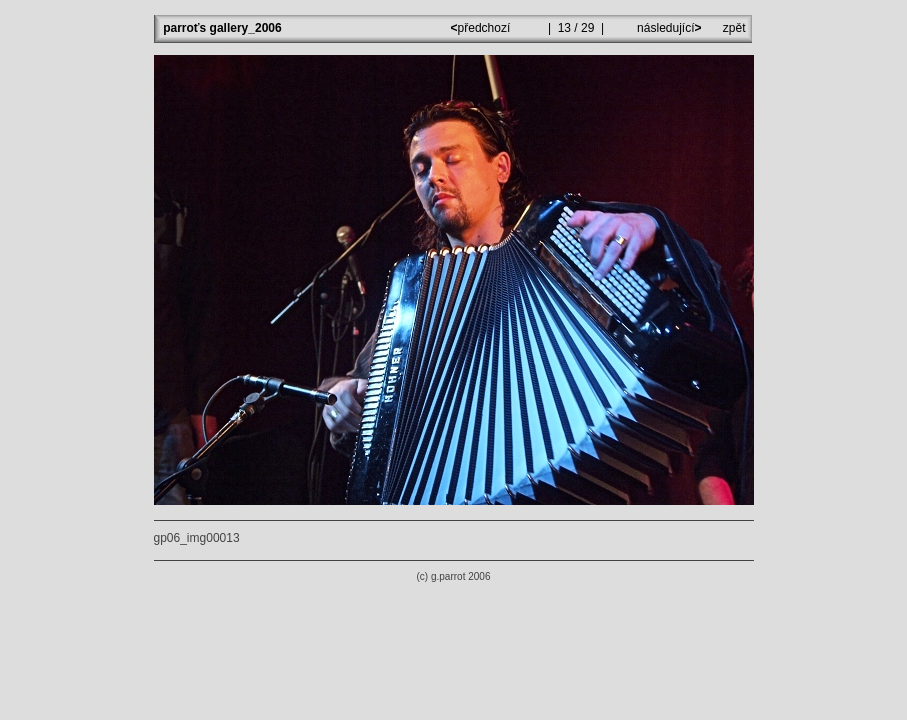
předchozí (482, 28)
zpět (734, 28)
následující (668, 28)
